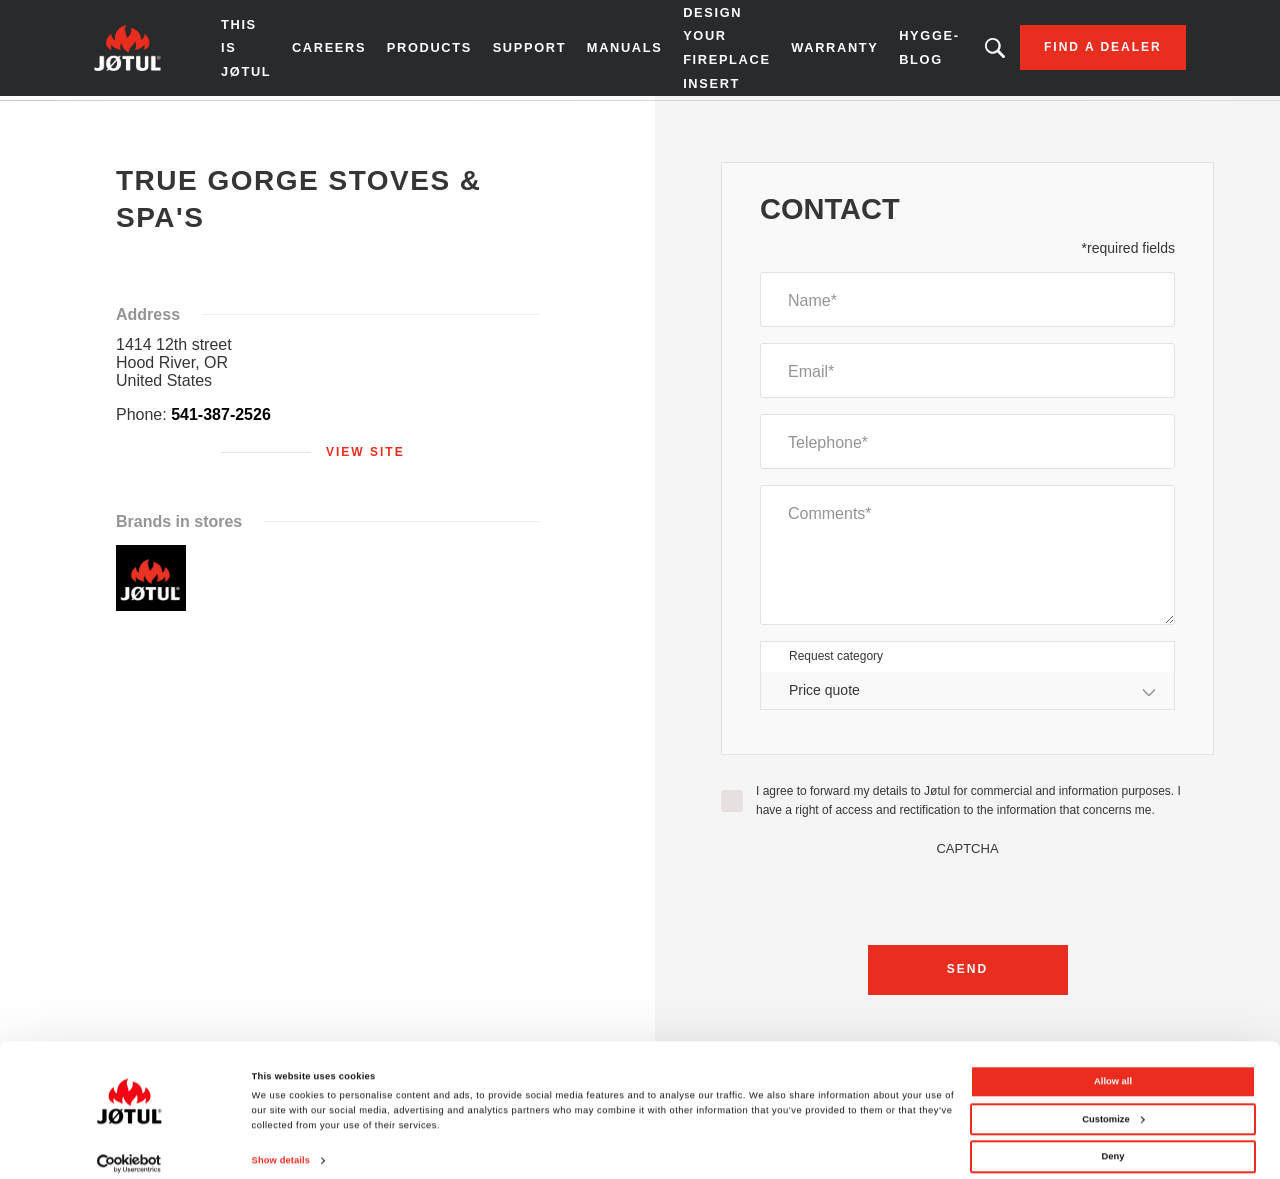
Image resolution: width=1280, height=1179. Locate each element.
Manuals (615, 50)
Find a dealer (1091, 50)
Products (421, 50)
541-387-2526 (221, 418)
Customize (1113, 1101)
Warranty (823, 50)
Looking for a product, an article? (983, 50)
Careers (322, 50)
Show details (281, 1143)
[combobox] (967, 694)
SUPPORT (521, 50)
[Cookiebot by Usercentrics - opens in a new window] (129, 1145)
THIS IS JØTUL (239, 50)
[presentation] (968, 899)
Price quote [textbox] (824, 694)
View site (365, 456)
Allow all (1113, 1064)
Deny (1113, 1139)
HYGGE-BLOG (916, 49)
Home (123, 119)
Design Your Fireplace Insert (716, 49)
